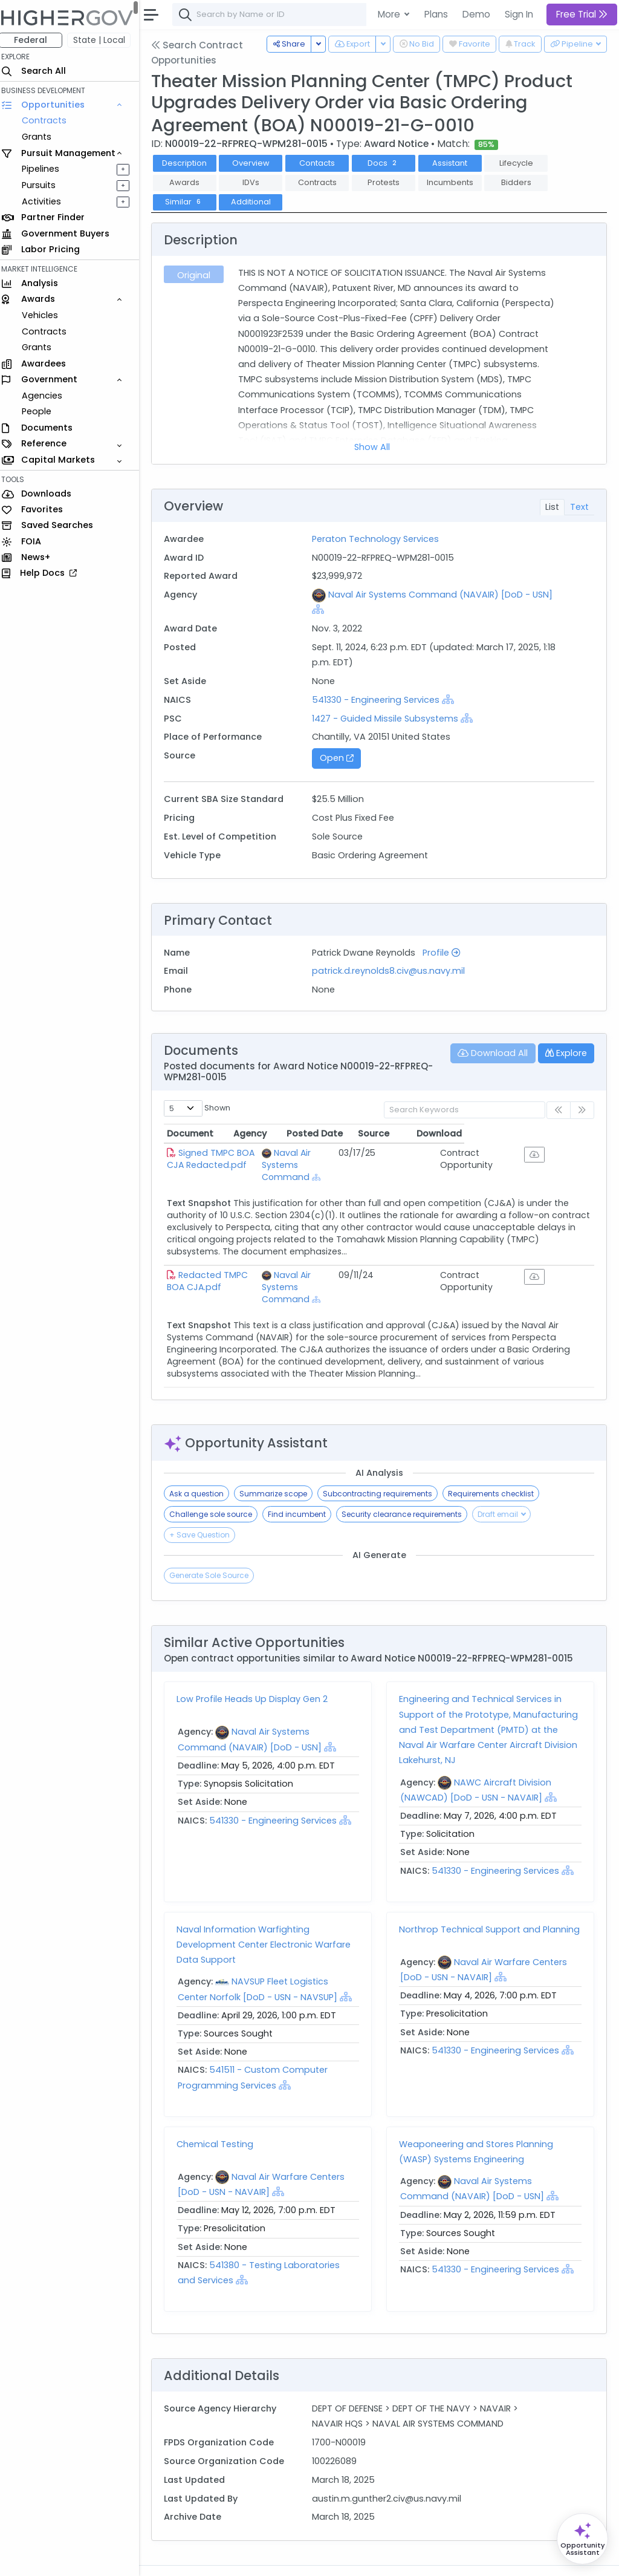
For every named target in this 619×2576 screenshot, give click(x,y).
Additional (257, 202)
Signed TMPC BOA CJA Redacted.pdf (226, 1159)
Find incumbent (303, 1490)
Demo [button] (476, 14)
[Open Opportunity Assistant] (582, 2539)
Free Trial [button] (582, 14)
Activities (47, 201)
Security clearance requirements (408, 1490)
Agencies (48, 396)
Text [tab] (579, 507)
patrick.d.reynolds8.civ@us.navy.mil (392, 971)
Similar (190, 202)
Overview (257, 163)
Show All (375, 447)
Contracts (50, 120)
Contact (212, 2558)
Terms (252, 2558)
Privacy (288, 2558)
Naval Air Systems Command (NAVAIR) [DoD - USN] (444, 595)
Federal (36, 40)
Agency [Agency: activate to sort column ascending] (309, 1133)
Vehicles (46, 315)
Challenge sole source (216, 1490)
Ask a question (202, 1469)
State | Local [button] (105, 40)
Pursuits (45, 185)
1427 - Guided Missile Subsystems (389, 718)
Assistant (455, 163)
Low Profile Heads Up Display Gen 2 (258, 1675)
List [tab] (552, 507)
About (173, 2558)
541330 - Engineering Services (380, 700)
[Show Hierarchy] (322, 609)
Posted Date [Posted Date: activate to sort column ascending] (423, 1133)
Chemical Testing (221, 2120)
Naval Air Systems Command (336, 1159)
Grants (42, 137)
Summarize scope (279, 1469)
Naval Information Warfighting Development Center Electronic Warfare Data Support (270, 1920)
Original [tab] (199, 275)
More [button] (390, 14)
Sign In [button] (519, 14)
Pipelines (46, 169)
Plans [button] (436, 14)
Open (340, 758)
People (42, 411)
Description (190, 163)
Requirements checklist (497, 1469)
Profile (445, 953)
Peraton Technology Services (379, 539)
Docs (389, 163)
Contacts (323, 163)
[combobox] (359, 14)
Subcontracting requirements (383, 1469)
